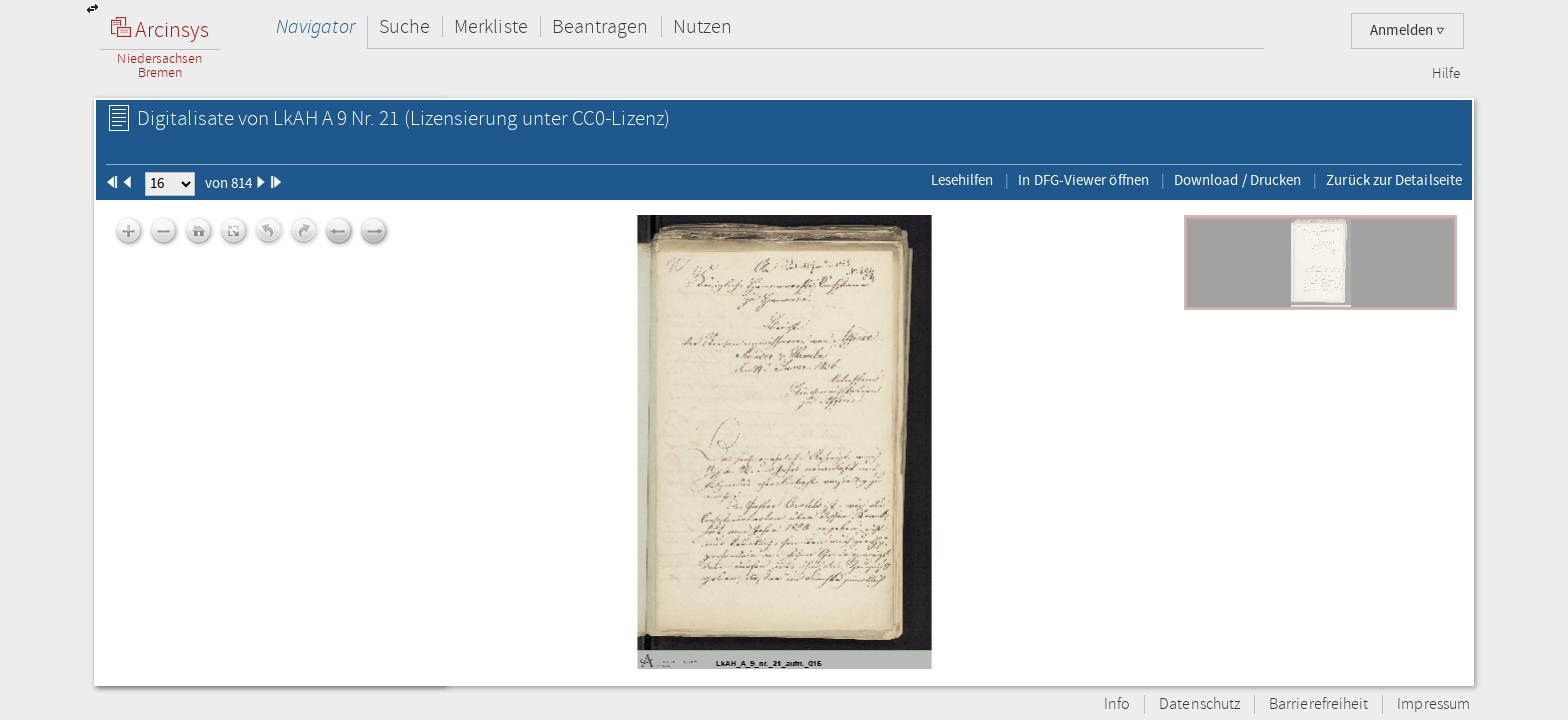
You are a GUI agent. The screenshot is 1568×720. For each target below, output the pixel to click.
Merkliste (491, 26)
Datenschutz (1199, 704)
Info (1117, 704)
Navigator (315, 26)
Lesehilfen (962, 180)
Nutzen (702, 26)
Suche (404, 26)
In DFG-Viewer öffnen (1083, 180)
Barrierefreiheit (1318, 704)
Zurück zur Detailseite (1394, 180)
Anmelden (1407, 30)
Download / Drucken (1237, 180)
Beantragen (600, 26)
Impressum (1433, 704)
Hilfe (1446, 74)
